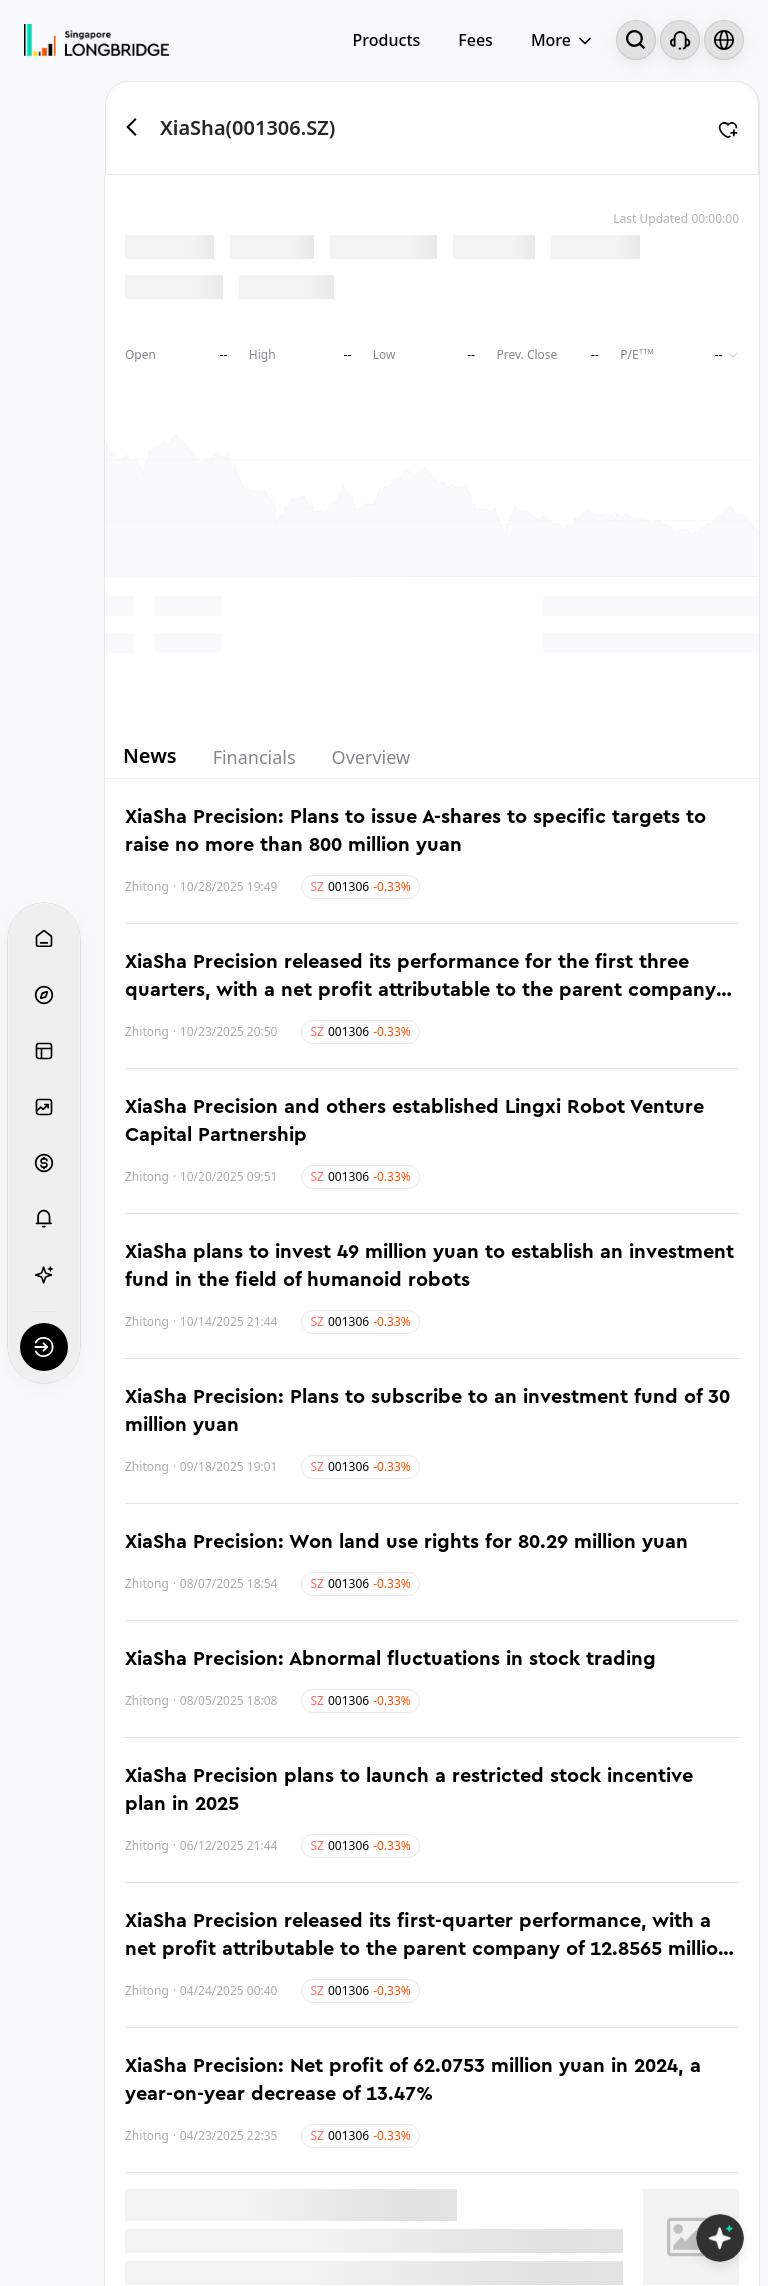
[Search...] (636, 40)
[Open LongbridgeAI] (720, 2238)
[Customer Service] (680, 40)
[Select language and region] (724, 40)
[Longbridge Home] (96, 40)
